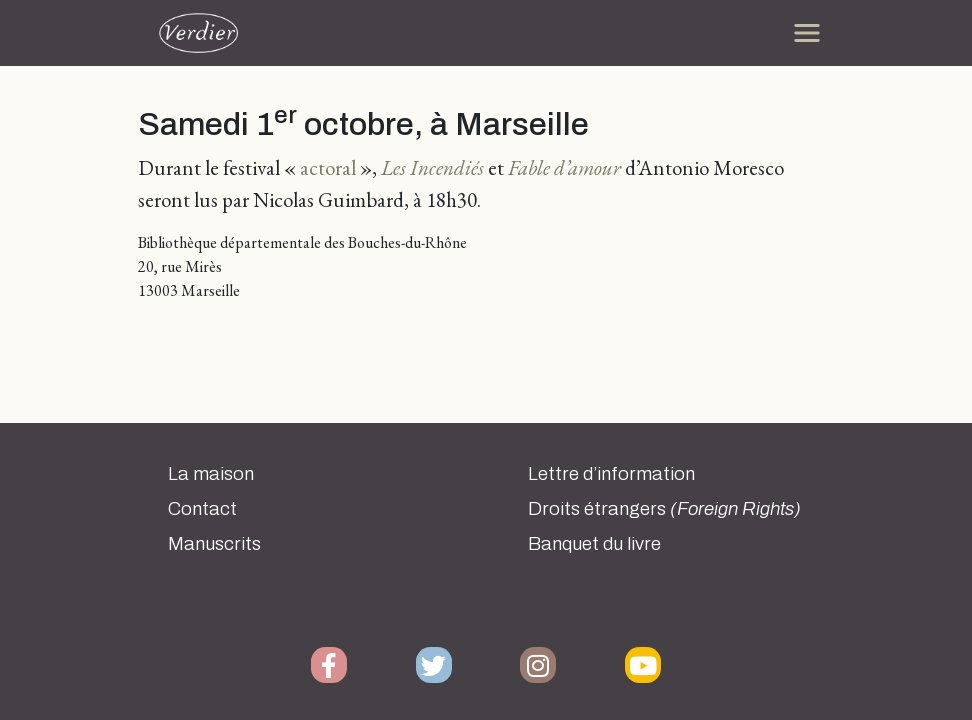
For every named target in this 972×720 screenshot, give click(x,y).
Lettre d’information (611, 474)
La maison (211, 474)
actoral (328, 167)
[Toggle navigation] (807, 33)
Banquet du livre (594, 544)
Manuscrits (214, 544)
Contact (202, 509)
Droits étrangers (664, 509)
